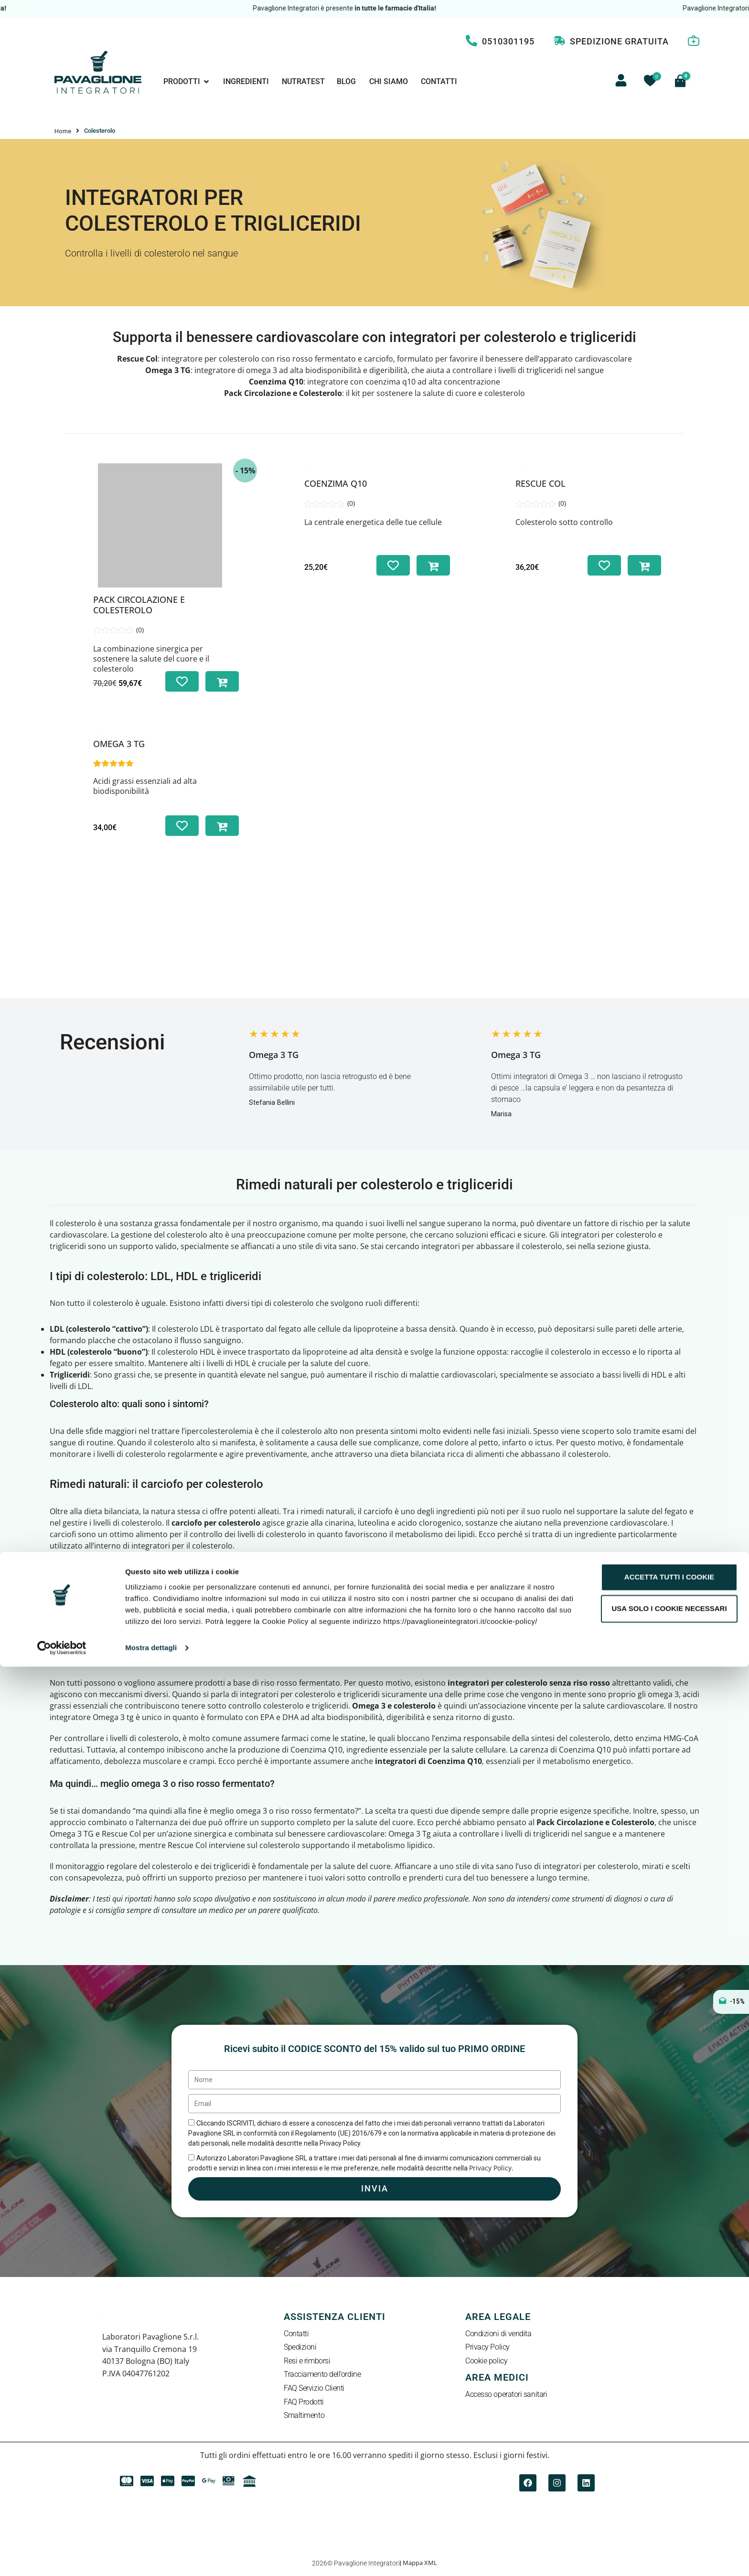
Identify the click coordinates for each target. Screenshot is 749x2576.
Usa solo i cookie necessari (669, 2518)
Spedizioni (300, 2347)
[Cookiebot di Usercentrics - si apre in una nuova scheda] (62, 2557)
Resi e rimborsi (307, 2361)
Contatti (296, 2334)
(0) (140, 629)
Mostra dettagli (151, 2558)
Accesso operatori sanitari (506, 2395)
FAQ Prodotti (304, 2402)
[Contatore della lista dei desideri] (650, 81)
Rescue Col (137, 358)
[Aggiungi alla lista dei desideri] (182, 681)
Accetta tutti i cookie (669, 2487)
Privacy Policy (487, 2347)
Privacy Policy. (491, 2167)
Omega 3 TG (119, 743)
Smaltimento (304, 2416)
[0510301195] (471, 40)
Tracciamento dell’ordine (322, 2375)
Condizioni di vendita (498, 2334)
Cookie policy (486, 2361)
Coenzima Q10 (335, 483)
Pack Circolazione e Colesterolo (139, 605)
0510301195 (508, 41)
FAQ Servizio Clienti (314, 2389)
